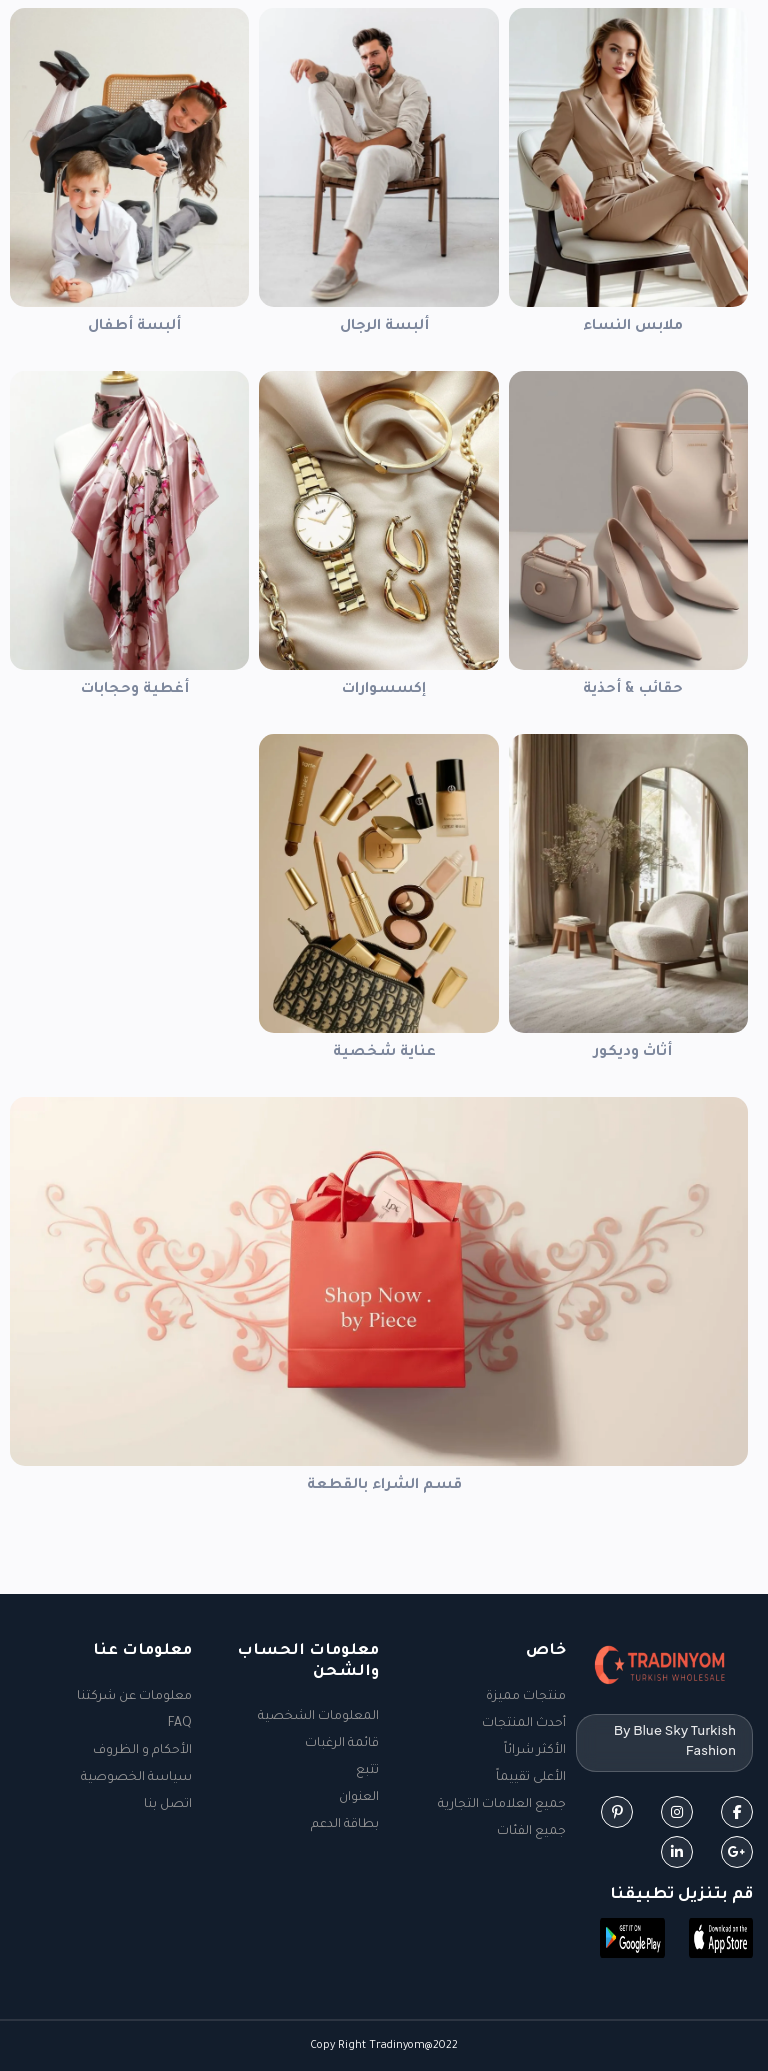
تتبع (367, 1771)
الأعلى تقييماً (531, 1778)
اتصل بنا (168, 1805)
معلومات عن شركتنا (134, 1697)
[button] (721, 1940)
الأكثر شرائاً (535, 1751)
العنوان (359, 1798)
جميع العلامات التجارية (502, 1805)
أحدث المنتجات (524, 1724)
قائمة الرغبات (342, 1744)
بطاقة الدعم (345, 1825)
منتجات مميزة (526, 1697)
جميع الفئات (531, 1832)
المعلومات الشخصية (318, 1717)
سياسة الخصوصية (136, 1778)
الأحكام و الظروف (142, 1751)
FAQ (180, 1724)
